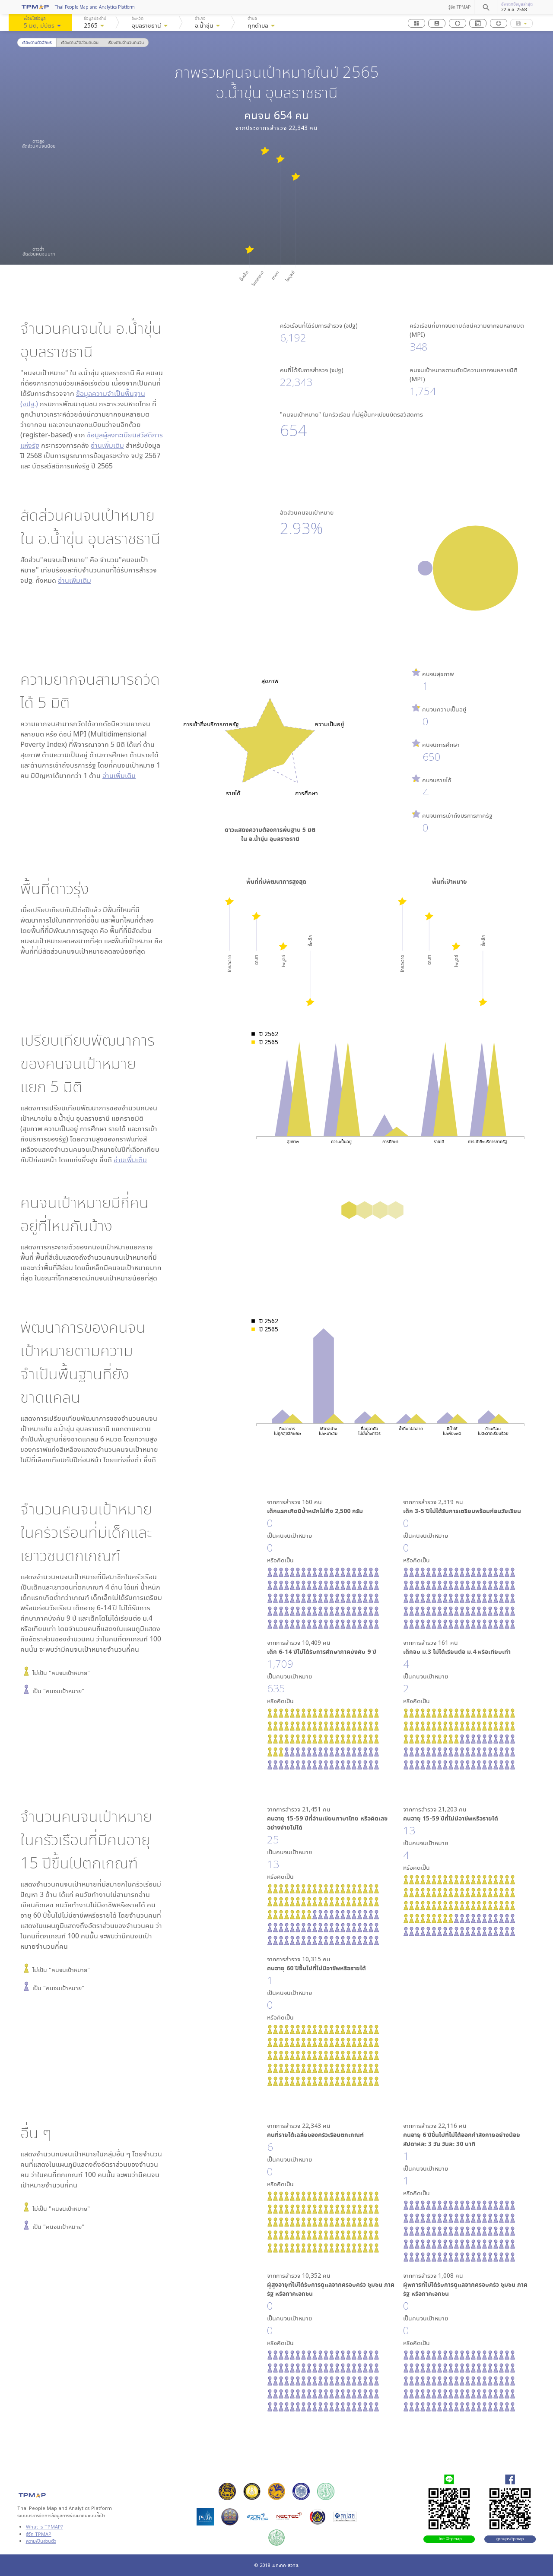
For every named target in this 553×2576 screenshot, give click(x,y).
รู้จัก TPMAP (459, 7)
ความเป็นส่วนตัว (41, 2541)
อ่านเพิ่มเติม (107, 445)
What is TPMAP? (44, 2526)
